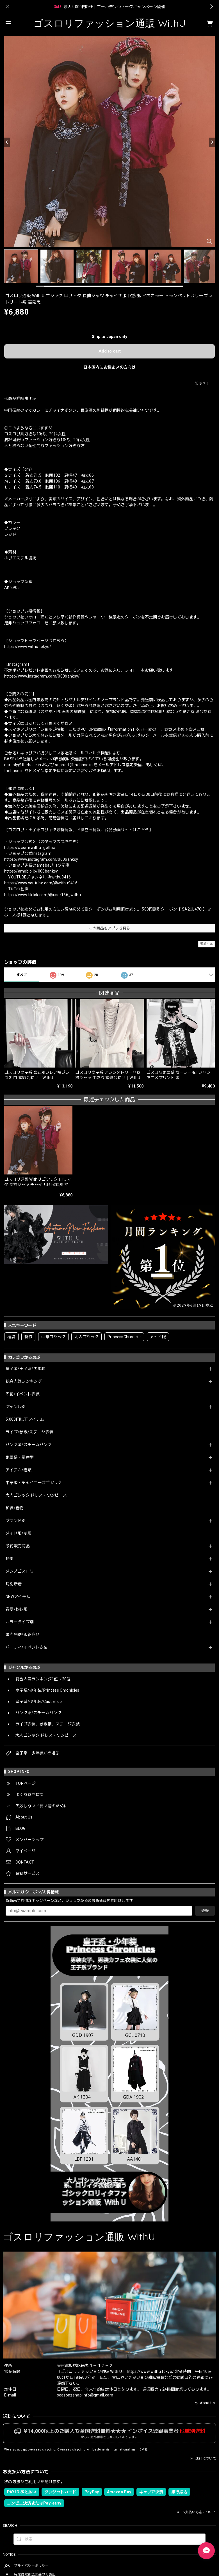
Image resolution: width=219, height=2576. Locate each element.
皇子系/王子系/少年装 (25, 1368)
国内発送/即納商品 (23, 1634)
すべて (22, 975)
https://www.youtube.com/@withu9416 (40, 883)
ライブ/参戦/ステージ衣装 (29, 1432)
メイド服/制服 (18, 1533)
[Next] (212, 142)
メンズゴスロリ (20, 1571)
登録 (205, 1911)
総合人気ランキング (24, 1381)
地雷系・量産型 (20, 1457)
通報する (206, 944)
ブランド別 (16, 1520)
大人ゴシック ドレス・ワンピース (36, 1495)
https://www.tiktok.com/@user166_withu (42, 895)
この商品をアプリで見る (109, 928)
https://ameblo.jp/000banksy (31, 871)
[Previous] (7, 142)
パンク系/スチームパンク (29, 1444)
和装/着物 (15, 1508)
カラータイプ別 (20, 1622)
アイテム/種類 (18, 1470)
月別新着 (14, 1584)
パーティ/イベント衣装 (27, 1647)
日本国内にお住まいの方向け (109, 367)
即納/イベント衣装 (23, 1394)
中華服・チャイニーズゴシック (34, 1482)
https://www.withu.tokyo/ (27, 646)
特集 (10, 1558)
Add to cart (110, 351)
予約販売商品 (18, 1546)
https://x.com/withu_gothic (29, 847)
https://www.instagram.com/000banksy (41, 859)
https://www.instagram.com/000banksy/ (42, 676)
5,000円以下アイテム (25, 1419)
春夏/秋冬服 (17, 1609)
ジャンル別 (16, 1406)
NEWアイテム (18, 1596)
